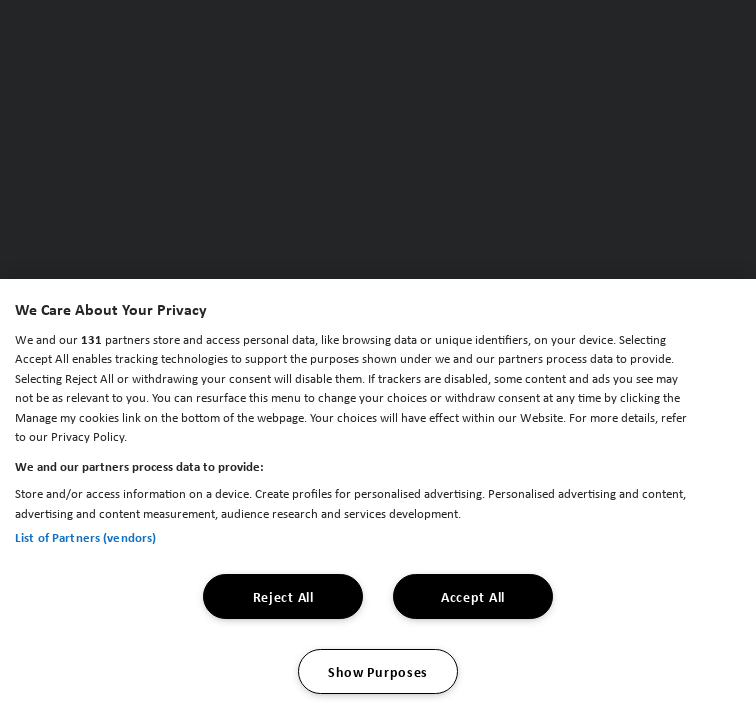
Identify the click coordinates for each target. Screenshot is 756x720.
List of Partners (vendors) (85, 537)
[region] (378, 499)
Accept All (473, 596)
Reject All (283, 596)
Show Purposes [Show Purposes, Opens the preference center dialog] (378, 671)
